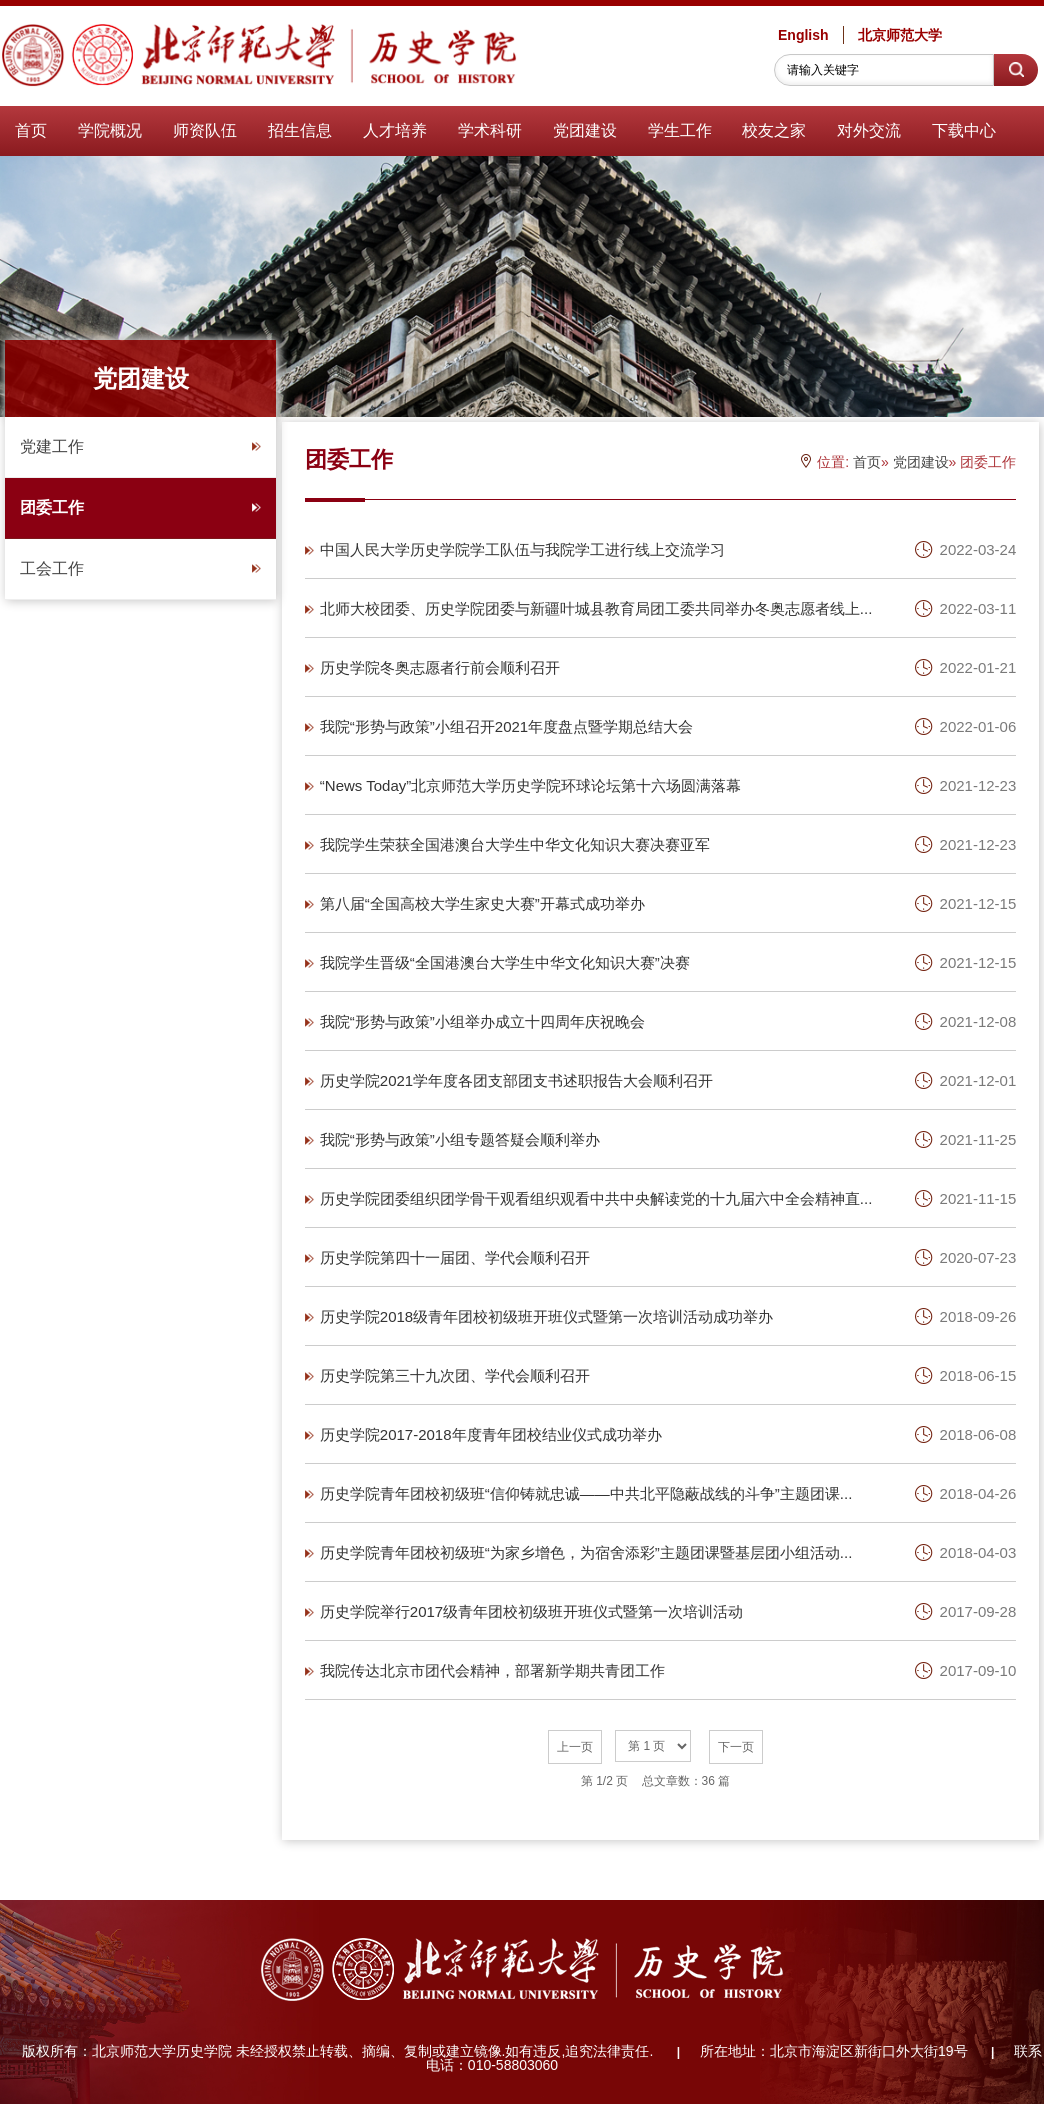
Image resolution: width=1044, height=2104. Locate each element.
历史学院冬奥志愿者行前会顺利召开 (440, 667)
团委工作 (140, 507)
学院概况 (110, 130)
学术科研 (490, 130)
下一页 (736, 1747)
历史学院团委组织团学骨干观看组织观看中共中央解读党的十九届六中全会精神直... (596, 1198)
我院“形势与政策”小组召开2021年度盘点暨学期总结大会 (506, 726)
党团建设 (585, 130)
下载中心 (964, 130)
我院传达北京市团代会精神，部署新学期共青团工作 (492, 1670)
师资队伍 (205, 130)
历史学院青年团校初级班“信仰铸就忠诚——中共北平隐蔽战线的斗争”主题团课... (586, 1493)
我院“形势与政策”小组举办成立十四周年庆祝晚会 (482, 1021)
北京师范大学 (900, 35)
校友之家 (774, 130)
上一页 (575, 1747)
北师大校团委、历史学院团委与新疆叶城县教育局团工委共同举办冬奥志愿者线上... (596, 608)
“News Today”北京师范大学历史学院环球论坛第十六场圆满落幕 (530, 785)
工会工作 (140, 568)
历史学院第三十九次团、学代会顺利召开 (455, 1375)
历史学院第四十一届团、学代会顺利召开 (455, 1257)
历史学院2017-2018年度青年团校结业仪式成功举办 (491, 1434)
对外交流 (869, 130)
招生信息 (300, 130)
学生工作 (680, 130)
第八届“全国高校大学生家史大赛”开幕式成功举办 (482, 903)
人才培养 (395, 130)
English (803, 35)
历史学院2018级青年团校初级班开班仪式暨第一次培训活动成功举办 (546, 1316)
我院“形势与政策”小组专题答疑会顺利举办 (460, 1139)
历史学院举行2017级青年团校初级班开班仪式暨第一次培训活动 (531, 1611)
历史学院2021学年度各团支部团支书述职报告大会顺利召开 (516, 1080)
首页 (31, 130)
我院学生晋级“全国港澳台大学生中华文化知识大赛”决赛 (505, 962)
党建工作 (140, 446)
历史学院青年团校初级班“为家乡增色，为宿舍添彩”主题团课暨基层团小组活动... (586, 1552)
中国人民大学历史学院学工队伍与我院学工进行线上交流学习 (522, 549)
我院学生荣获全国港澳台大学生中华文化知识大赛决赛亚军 (515, 844)
